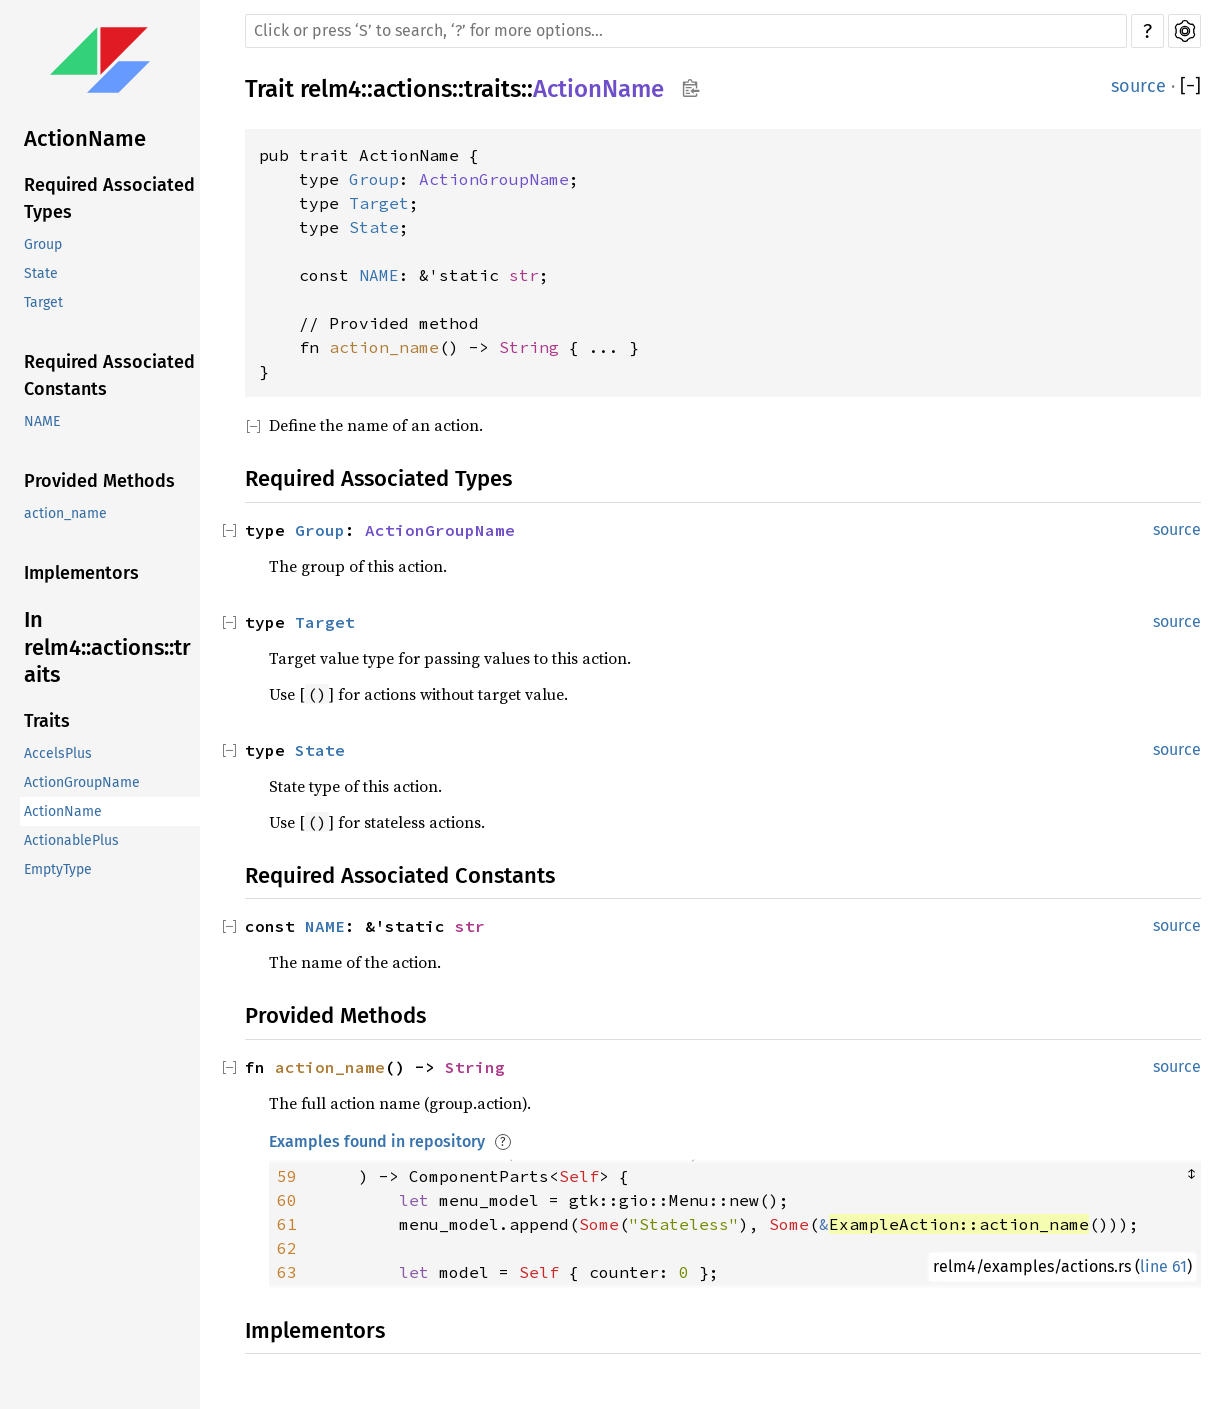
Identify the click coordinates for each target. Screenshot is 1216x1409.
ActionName (85, 138)
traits (492, 89)
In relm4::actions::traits (107, 647)
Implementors (81, 573)
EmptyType (58, 869)
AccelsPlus (58, 753)
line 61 (1163, 1266)
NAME (42, 421)
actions (412, 89)
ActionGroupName (82, 782)
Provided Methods (99, 481)
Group (43, 244)
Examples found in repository (377, 1141)
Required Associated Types (109, 198)
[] (1190, 86)
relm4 (330, 89)
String (529, 347)
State (41, 273)
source (1138, 86)
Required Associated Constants (109, 375)
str (524, 275)
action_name (65, 513)
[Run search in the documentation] (686, 31)
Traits (47, 721)
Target (43, 302)
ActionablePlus (71, 840)
